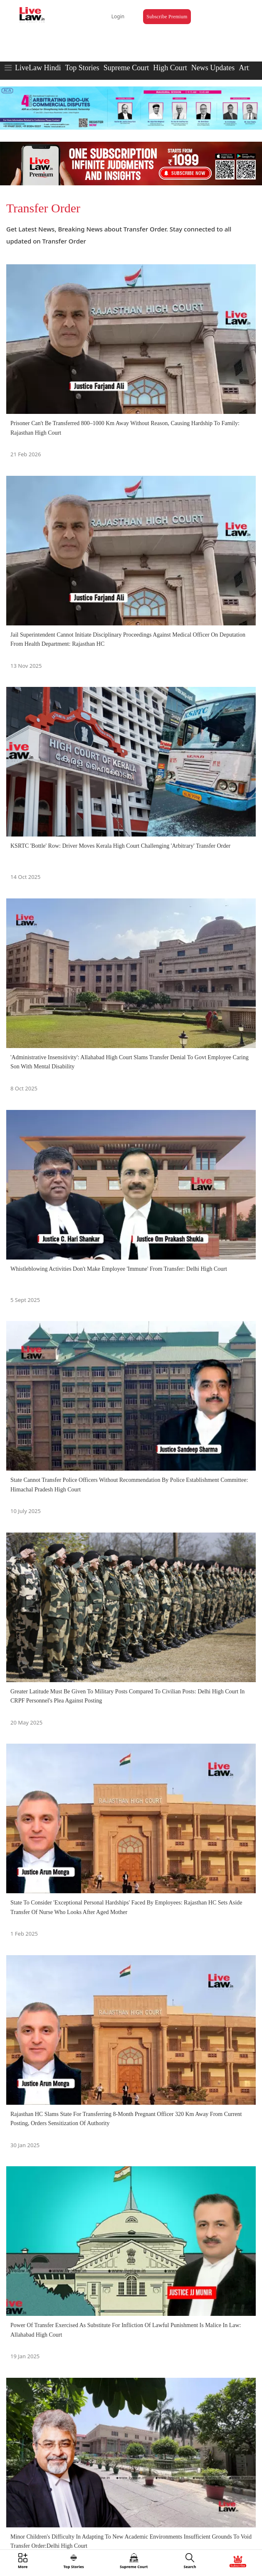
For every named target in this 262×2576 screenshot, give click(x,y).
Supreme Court (126, 68)
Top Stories (82, 68)
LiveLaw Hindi (38, 68)
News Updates (213, 68)
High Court (170, 68)
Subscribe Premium (166, 17)
